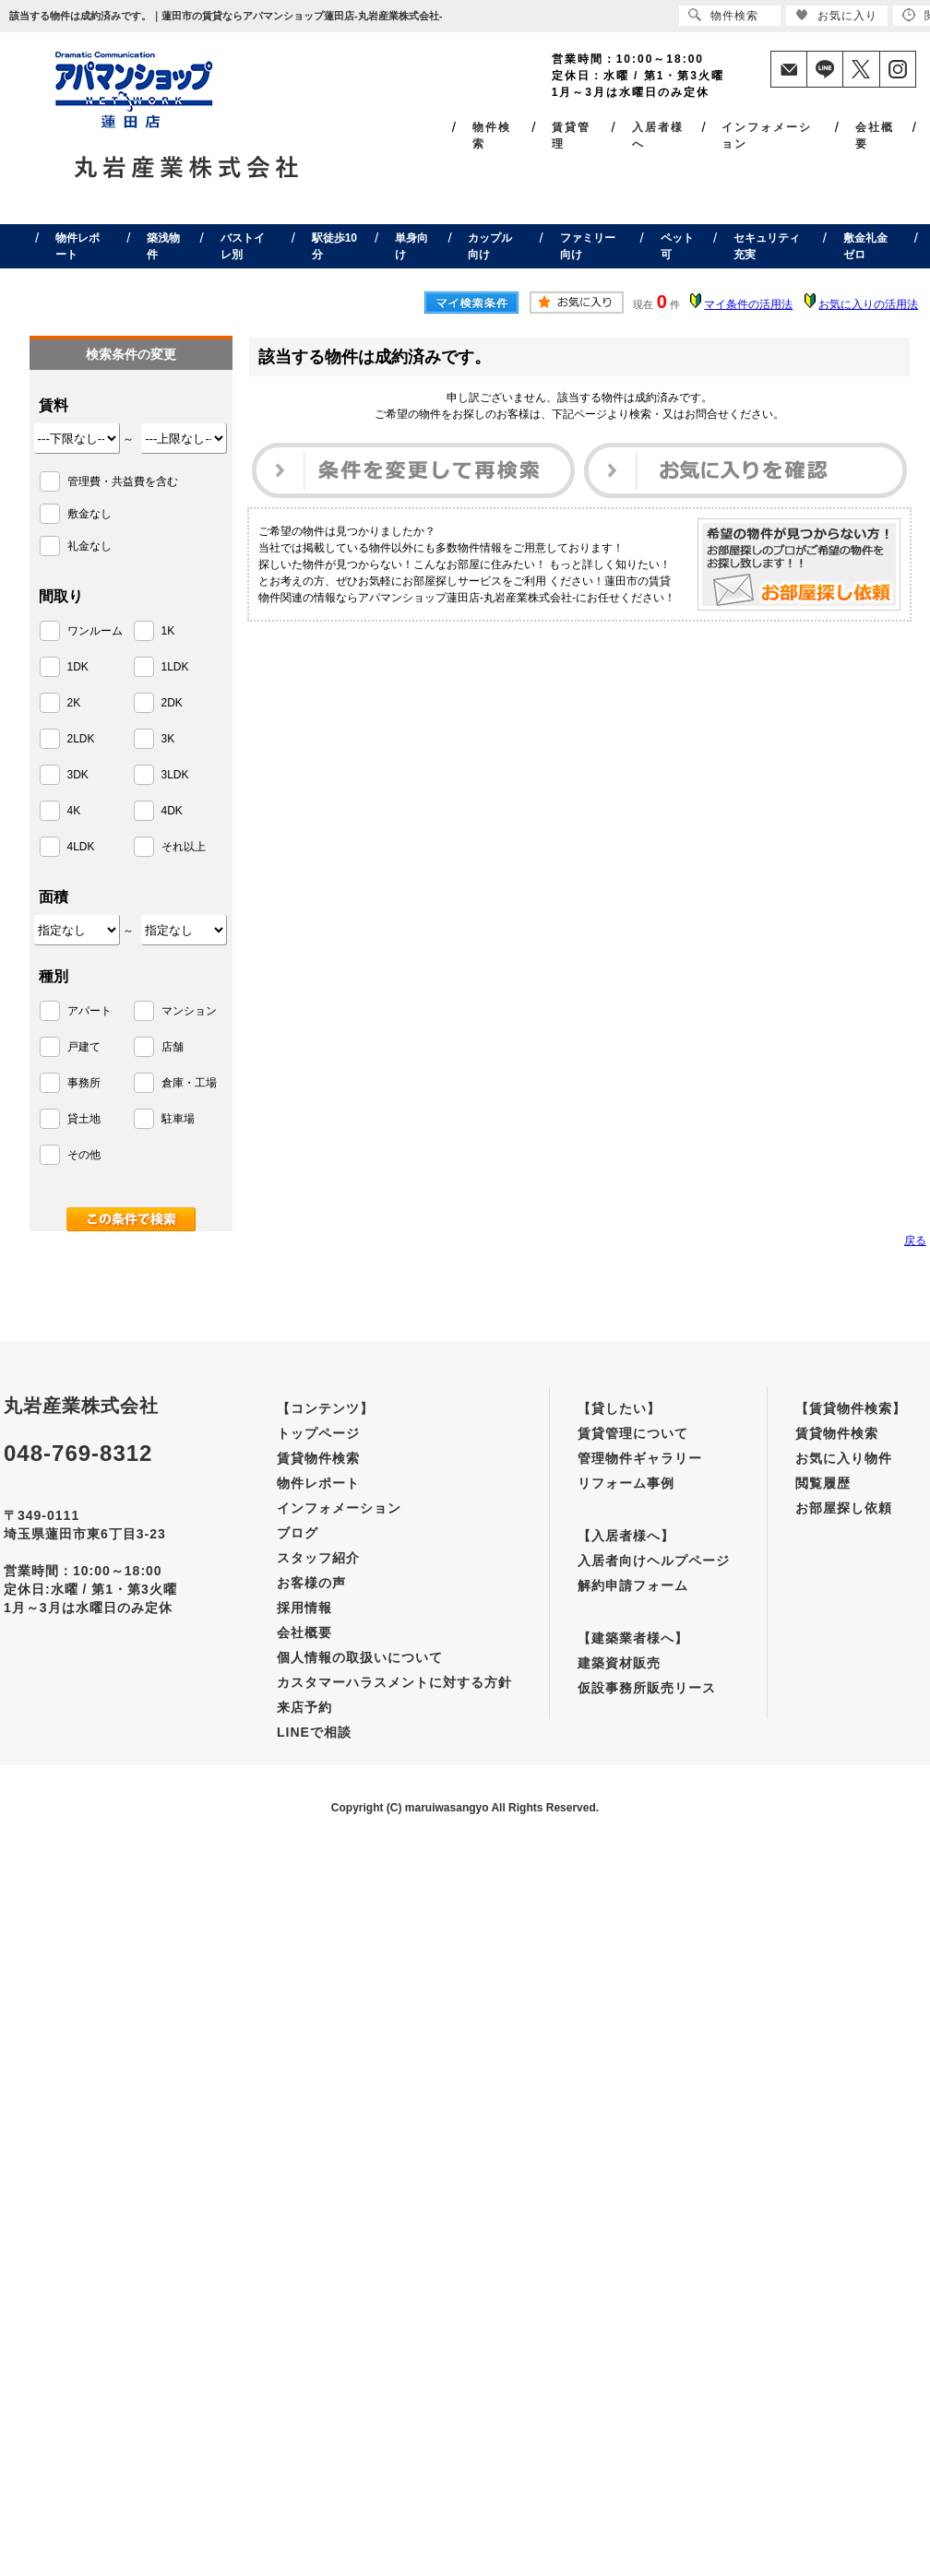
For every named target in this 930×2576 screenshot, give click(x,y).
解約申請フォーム (633, 1585)
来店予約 (304, 1707)
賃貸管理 (571, 135)
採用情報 (304, 1607)
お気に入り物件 (843, 1458)
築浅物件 (163, 246)
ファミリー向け (587, 246)
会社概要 (874, 135)
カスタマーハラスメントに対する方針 (394, 1682)
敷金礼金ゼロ (865, 246)
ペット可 (677, 246)
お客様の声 (311, 1582)
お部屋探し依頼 (843, 1508)
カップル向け (490, 246)
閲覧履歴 (823, 1483)
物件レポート (77, 246)
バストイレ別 (243, 246)
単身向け (411, 246)
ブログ (297, 1532)
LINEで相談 (314, 1732)
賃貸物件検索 (318, 1458)
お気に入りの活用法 (868, 304)
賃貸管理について (633, 1433)
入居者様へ (658, 135)
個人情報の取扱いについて (360, 1657)
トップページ (318, 1433)
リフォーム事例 (626, 1483)
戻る (915, 1240)
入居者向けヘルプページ (654, 1560)
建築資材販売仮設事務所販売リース (647, 1675)
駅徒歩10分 (334, 246)
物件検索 (491, 135)
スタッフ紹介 (318, 1557)
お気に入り (836, 15)
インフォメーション (766, 135)
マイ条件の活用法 (748, 304)
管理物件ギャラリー (640, 1458)
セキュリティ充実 (766, 246)
